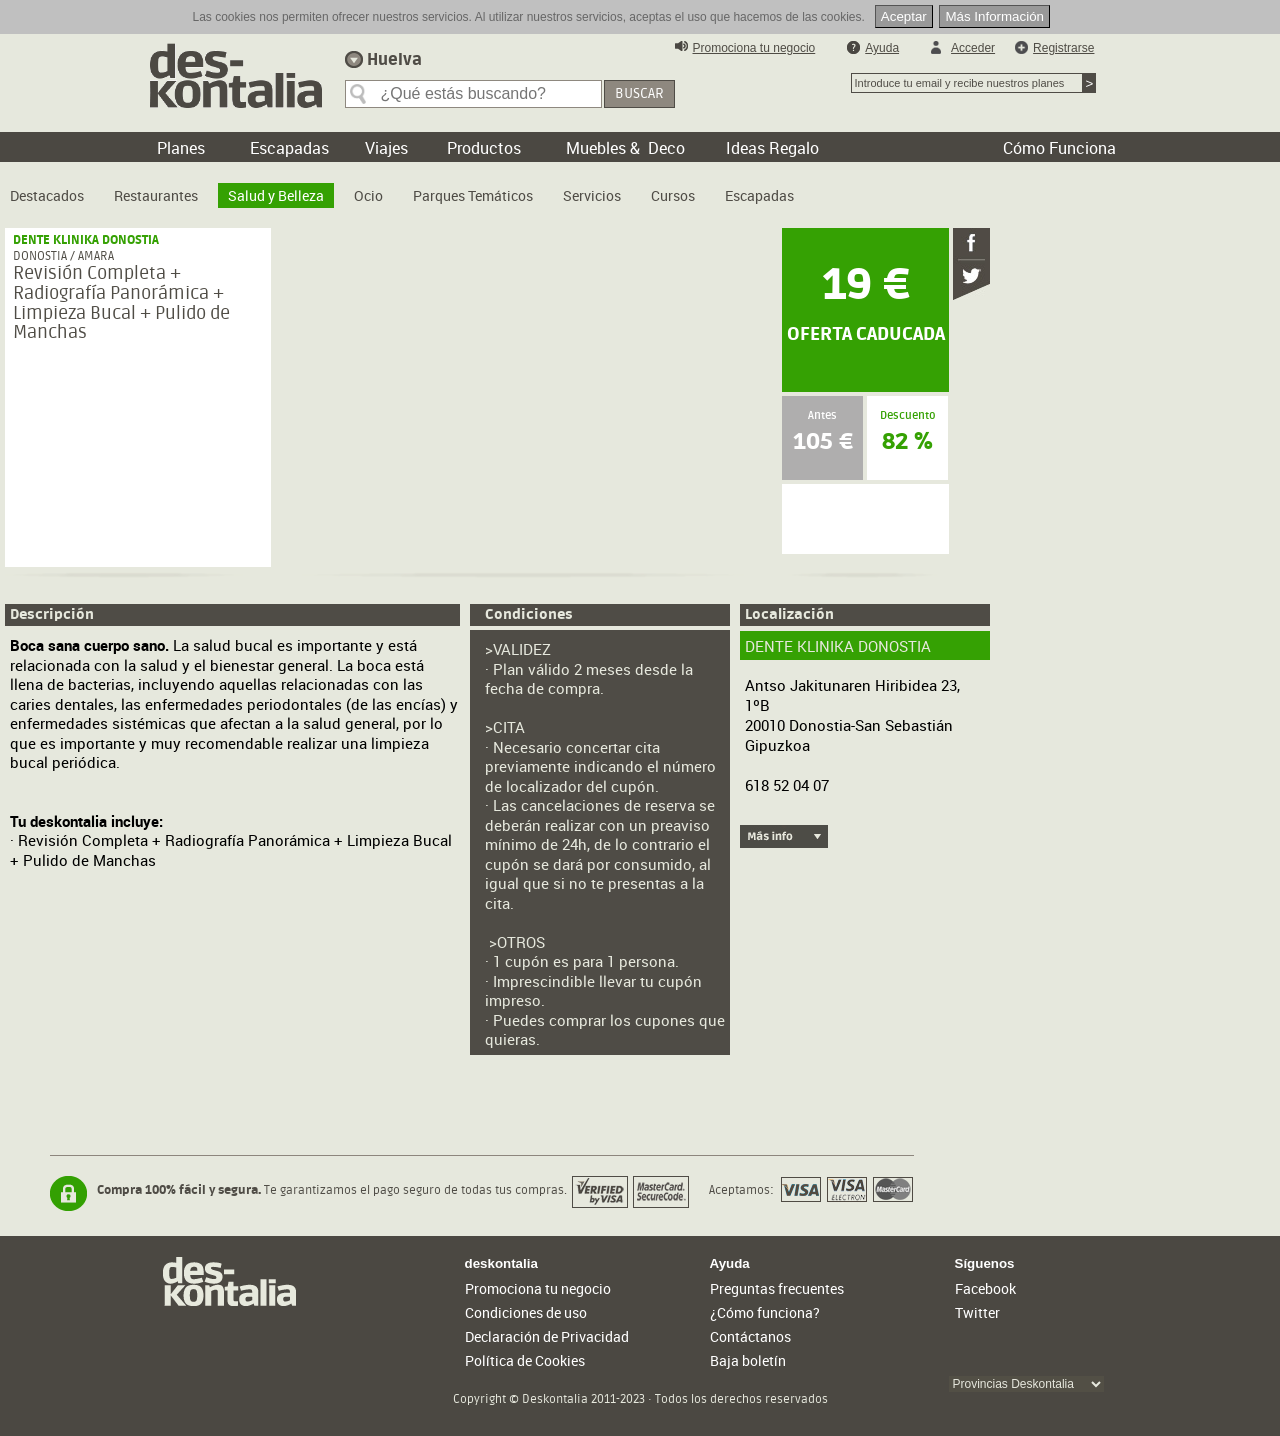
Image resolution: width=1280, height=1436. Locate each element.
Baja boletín (748, 1360)
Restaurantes (156, 195)
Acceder (973, 48)
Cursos (673, 195)
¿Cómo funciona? (765, 1312)
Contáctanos (750, 1336)
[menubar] (407, 188)
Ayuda (882, 48)
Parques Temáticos (473, 195)
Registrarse (1063, 48)
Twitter (977, 1312)
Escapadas (759, 195)
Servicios (592, 195)
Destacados (47, 195)
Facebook (985, 1288)
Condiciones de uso (526, 1312)
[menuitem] (47, 188)
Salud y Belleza (276, 195)
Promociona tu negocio (754, 48)
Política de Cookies (525, 1360)
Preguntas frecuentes (777, 1288)
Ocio (368, 195)
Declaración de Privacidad (547, 1336)
